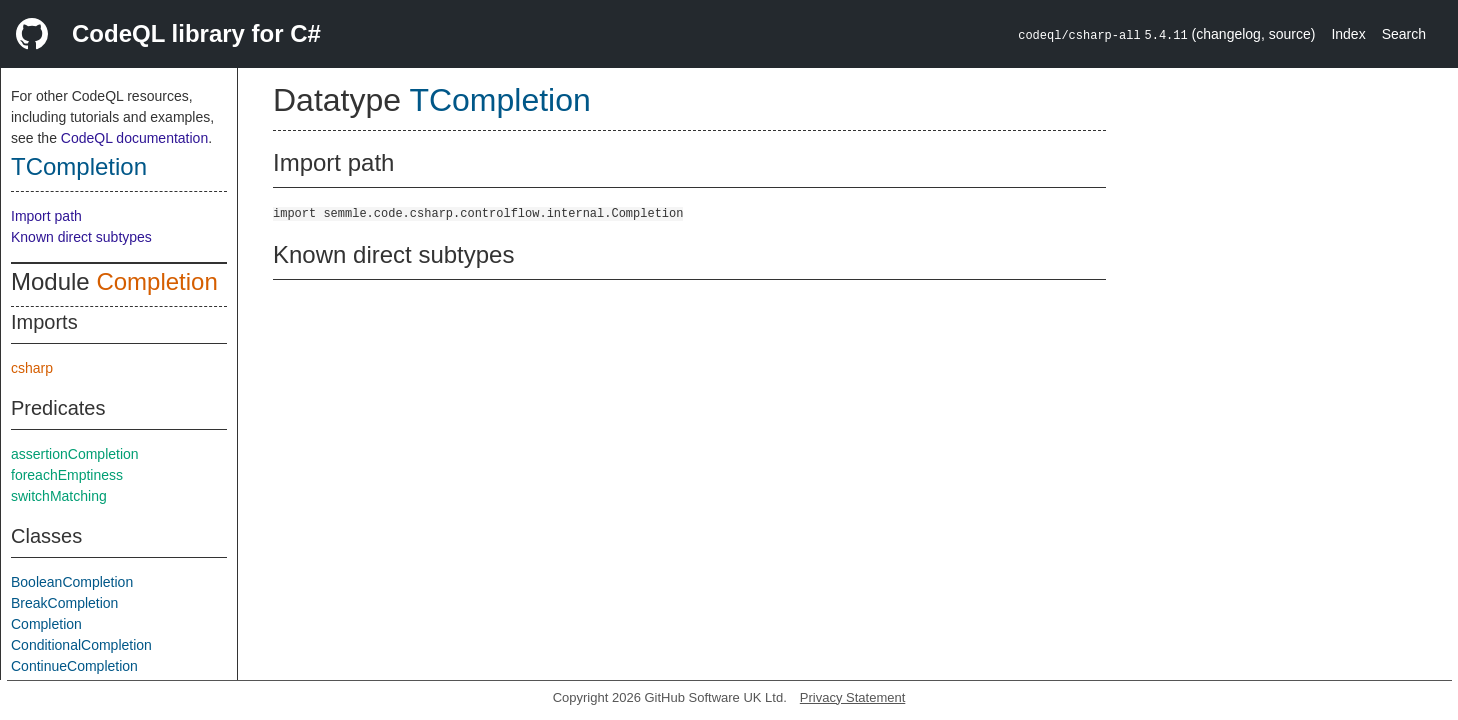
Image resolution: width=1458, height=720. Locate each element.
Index (1348, 34)
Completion (156, 281)
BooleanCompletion (72, 582)
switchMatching (59, 496)
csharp (32, 368)
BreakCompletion (64, 603)
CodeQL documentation (134, 138)
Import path (46, 216)
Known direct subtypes (81, 237)
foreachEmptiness (67, 475)
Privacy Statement (853, 697)
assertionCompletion (75, 454)
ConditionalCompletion (81, 645)
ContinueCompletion (74, 666)
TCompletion (79, 166)
